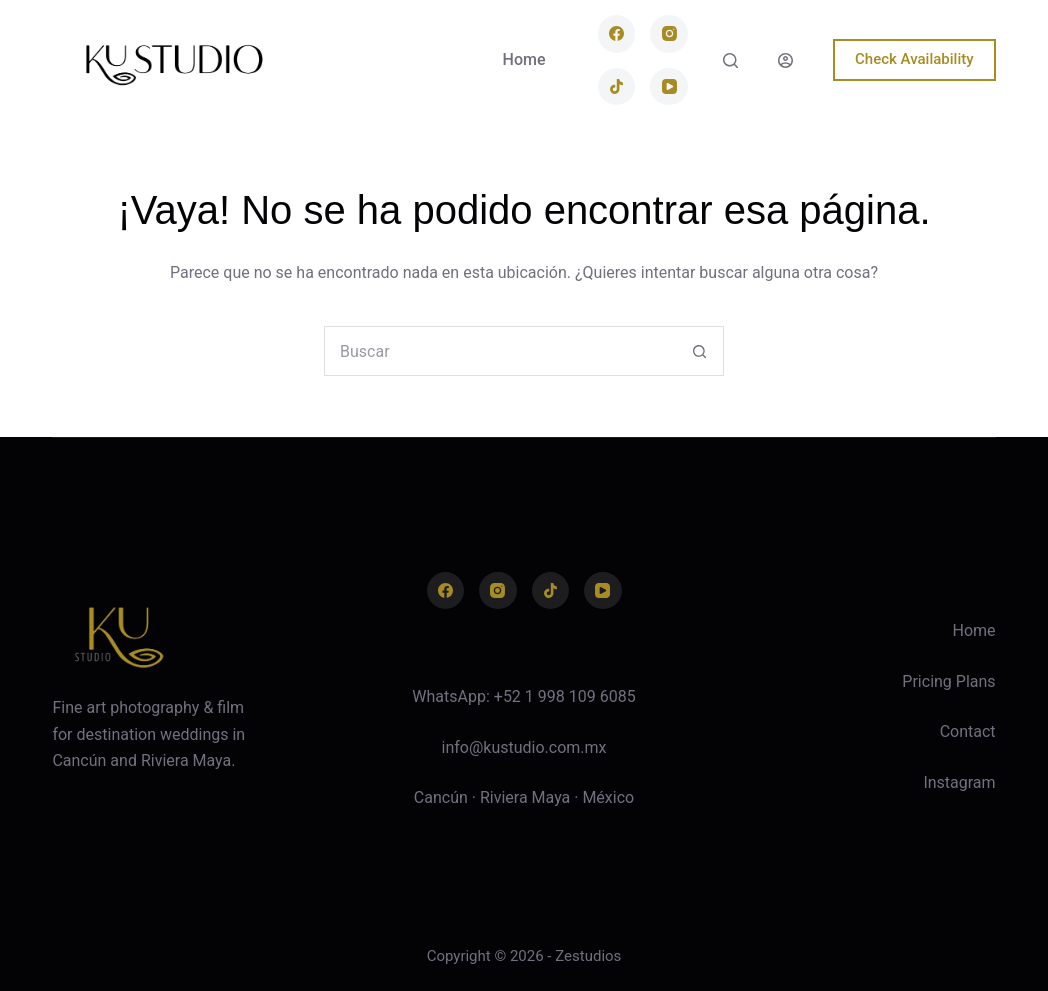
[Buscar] (730, 60)
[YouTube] (669, 87)
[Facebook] (617, 34)
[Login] (785, 60)
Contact (968, 731)
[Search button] (699, 351)
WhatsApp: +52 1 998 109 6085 (523, 696)
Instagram (959, 782)
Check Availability (914, 59)
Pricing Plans (948, 681)
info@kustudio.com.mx (524, 747)
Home (524, 59)
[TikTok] (617, 87)
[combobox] (500, 351)
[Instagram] (669, 34)
